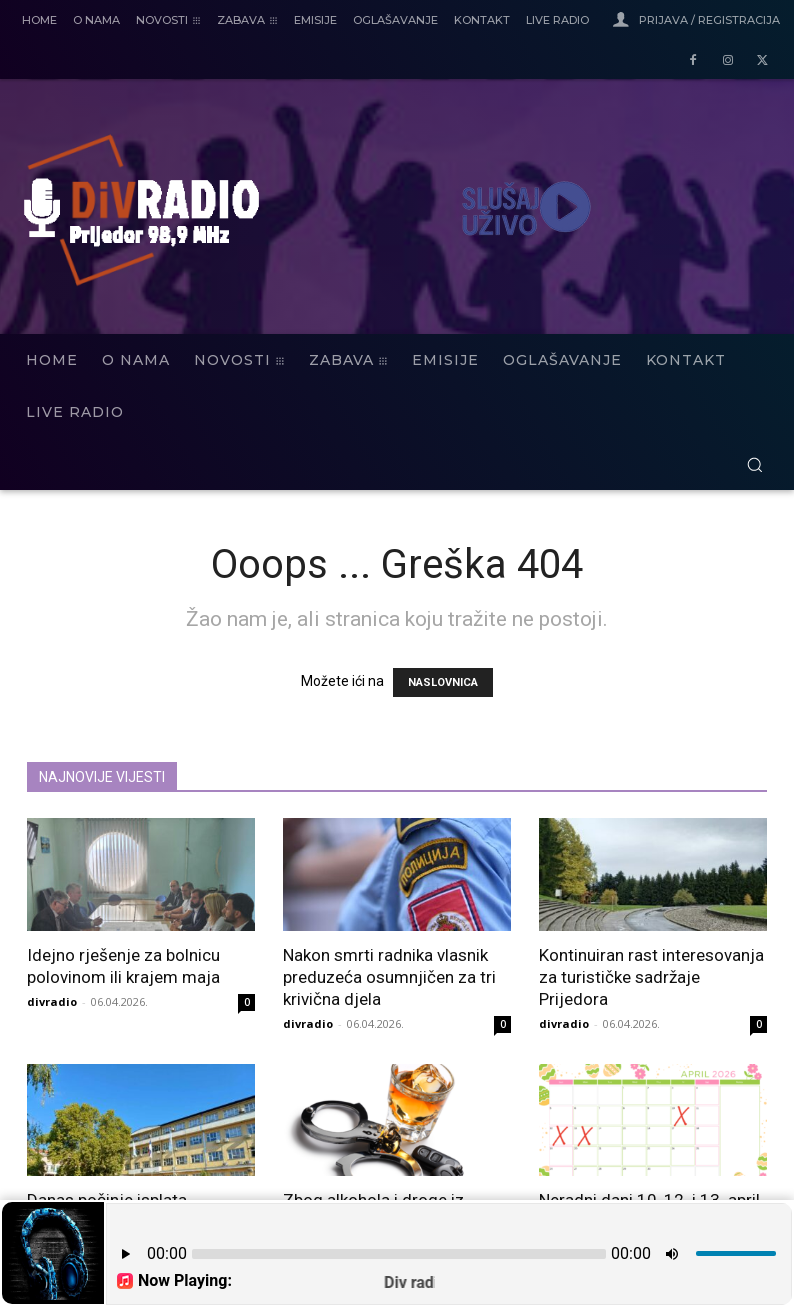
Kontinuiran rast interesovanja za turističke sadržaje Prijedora (651, 977)
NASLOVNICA (443, 682)
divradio (52, 1001)
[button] (754, 464)
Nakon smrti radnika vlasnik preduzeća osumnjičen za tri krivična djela (389, 977)
